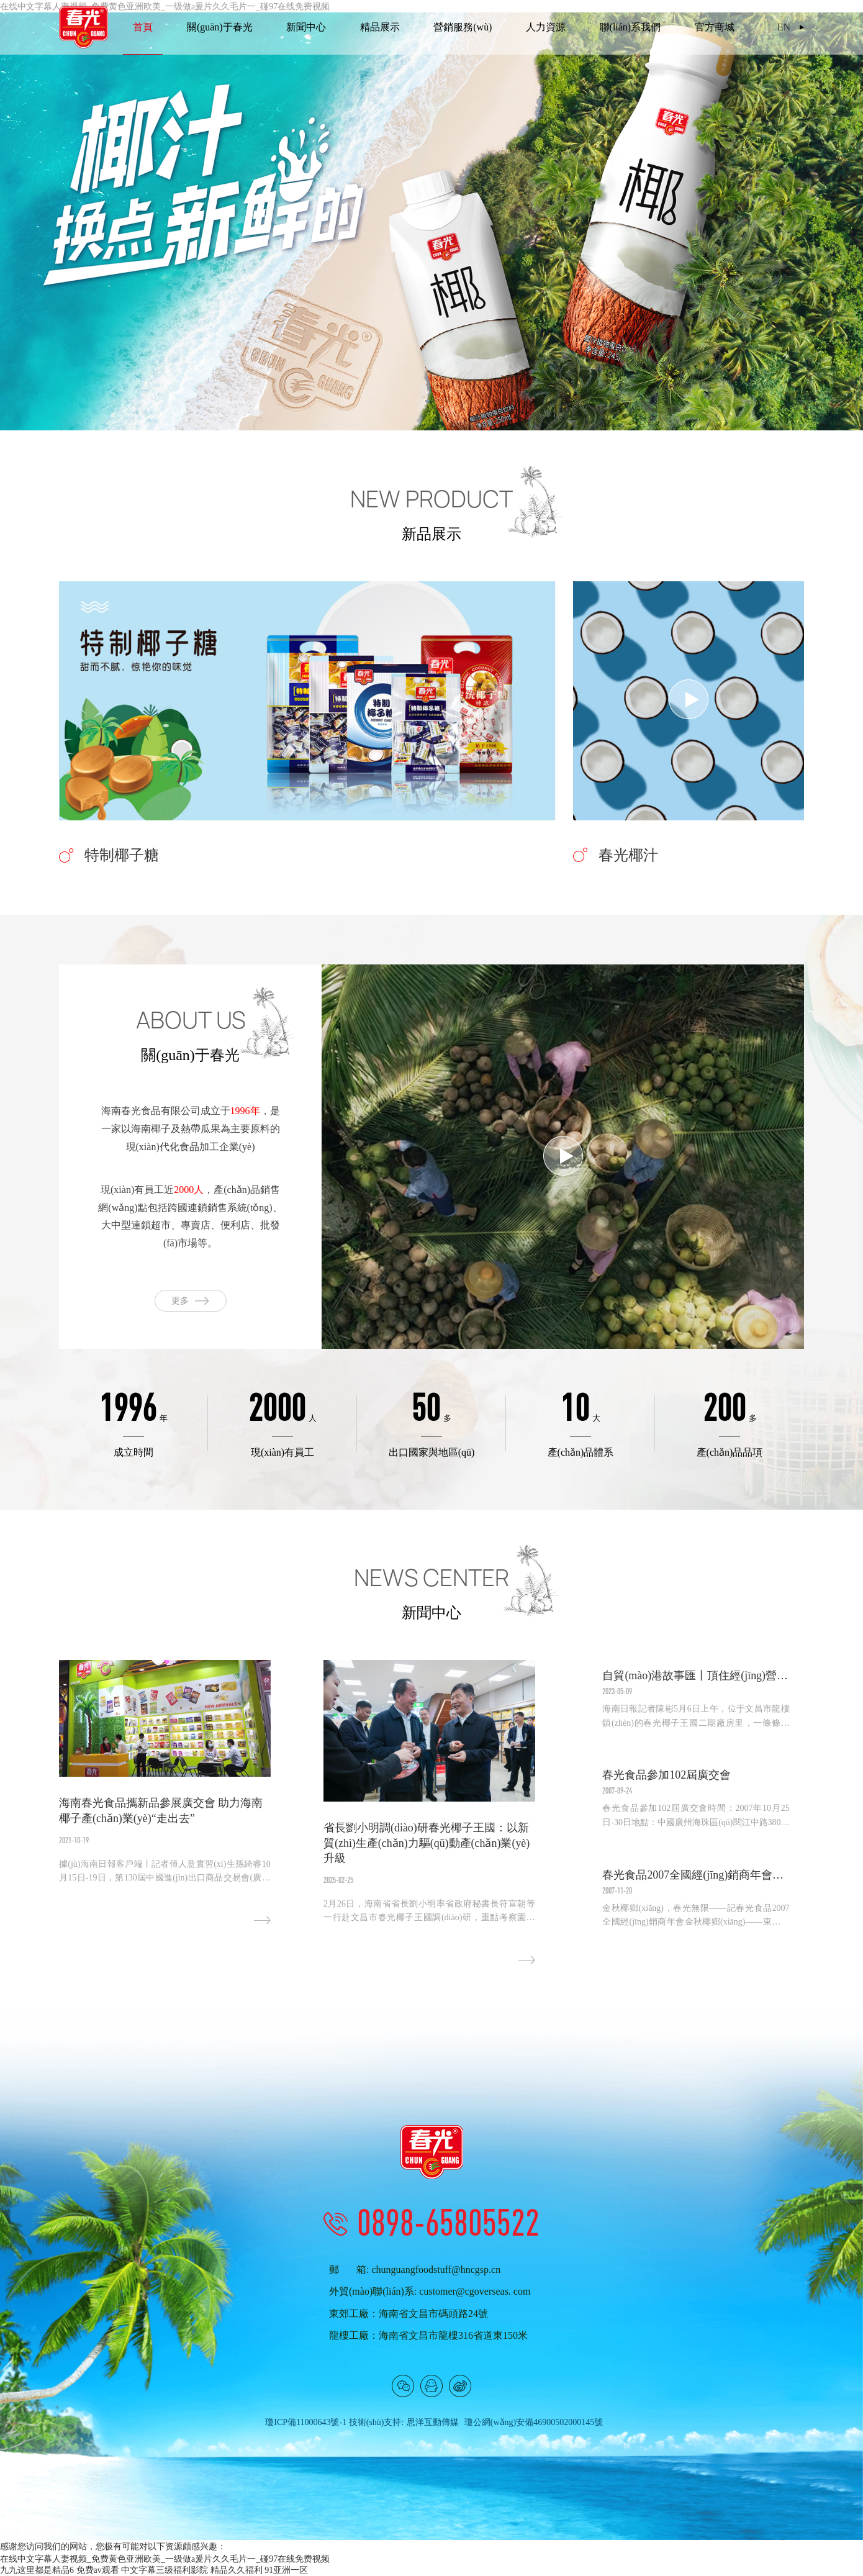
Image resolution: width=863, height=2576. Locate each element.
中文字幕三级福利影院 (164, 2570)
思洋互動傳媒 (433, 2421)
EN (783, 27)
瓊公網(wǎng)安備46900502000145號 (533, 2421)
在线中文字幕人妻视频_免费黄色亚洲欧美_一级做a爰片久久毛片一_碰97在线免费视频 (165, 2559)
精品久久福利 (236, 2570)
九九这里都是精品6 (37, 2570)
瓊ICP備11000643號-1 (305, 2421)
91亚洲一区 (286, 2570)
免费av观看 (97, 2570)
